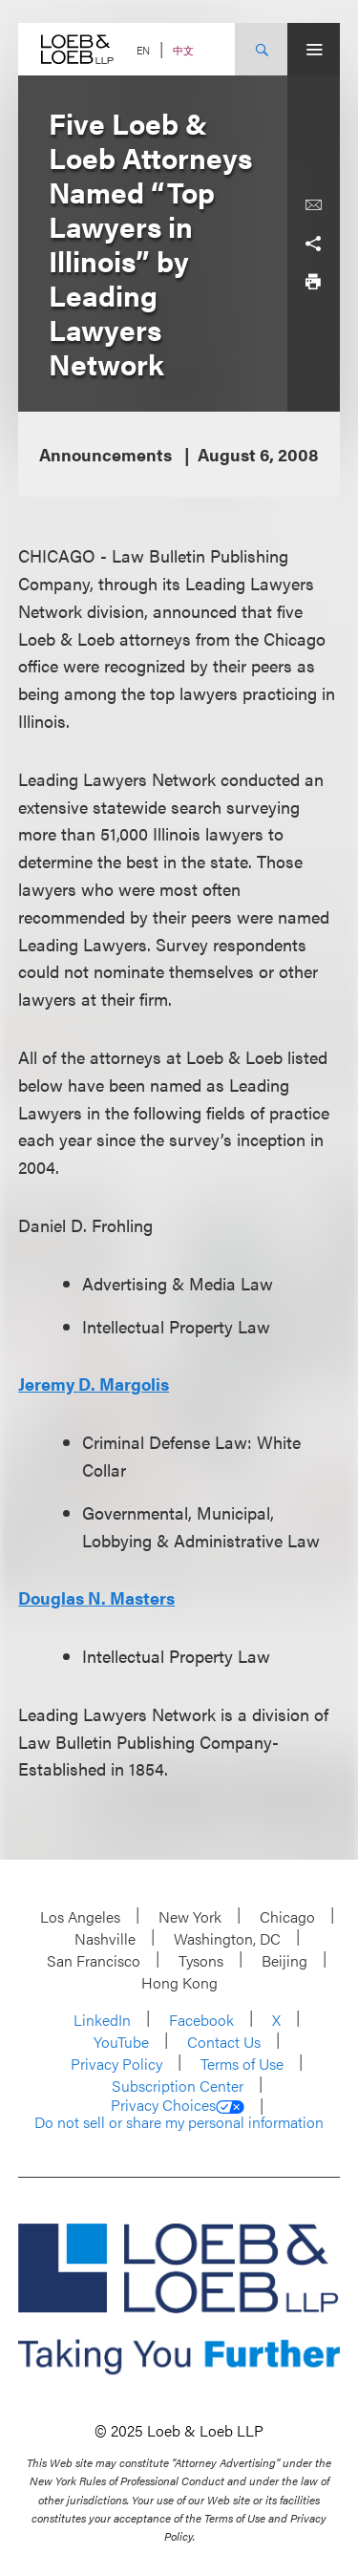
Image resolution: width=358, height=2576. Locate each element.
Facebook (201, 2020)
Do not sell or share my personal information (179, 2122)
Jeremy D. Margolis (93, 1383)
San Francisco (93, 1960)
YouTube (121, 2042)
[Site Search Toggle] (261, 49)
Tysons (201, 1960)
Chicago (287, 1916)
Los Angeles (80, 1916)
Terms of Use (242, 2064)
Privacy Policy (116, 2064)
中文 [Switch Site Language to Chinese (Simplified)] (183, 50)
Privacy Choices (177, 2105)
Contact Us (224, 2042)
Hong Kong (179, 1982)
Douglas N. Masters (96, 1597)
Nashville (105, 1938)
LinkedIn (102, 2020)
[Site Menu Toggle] (313, 49)
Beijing (284, 1960)
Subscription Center (177, 2086)
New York (189, 1916)
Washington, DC (227, 1938)
